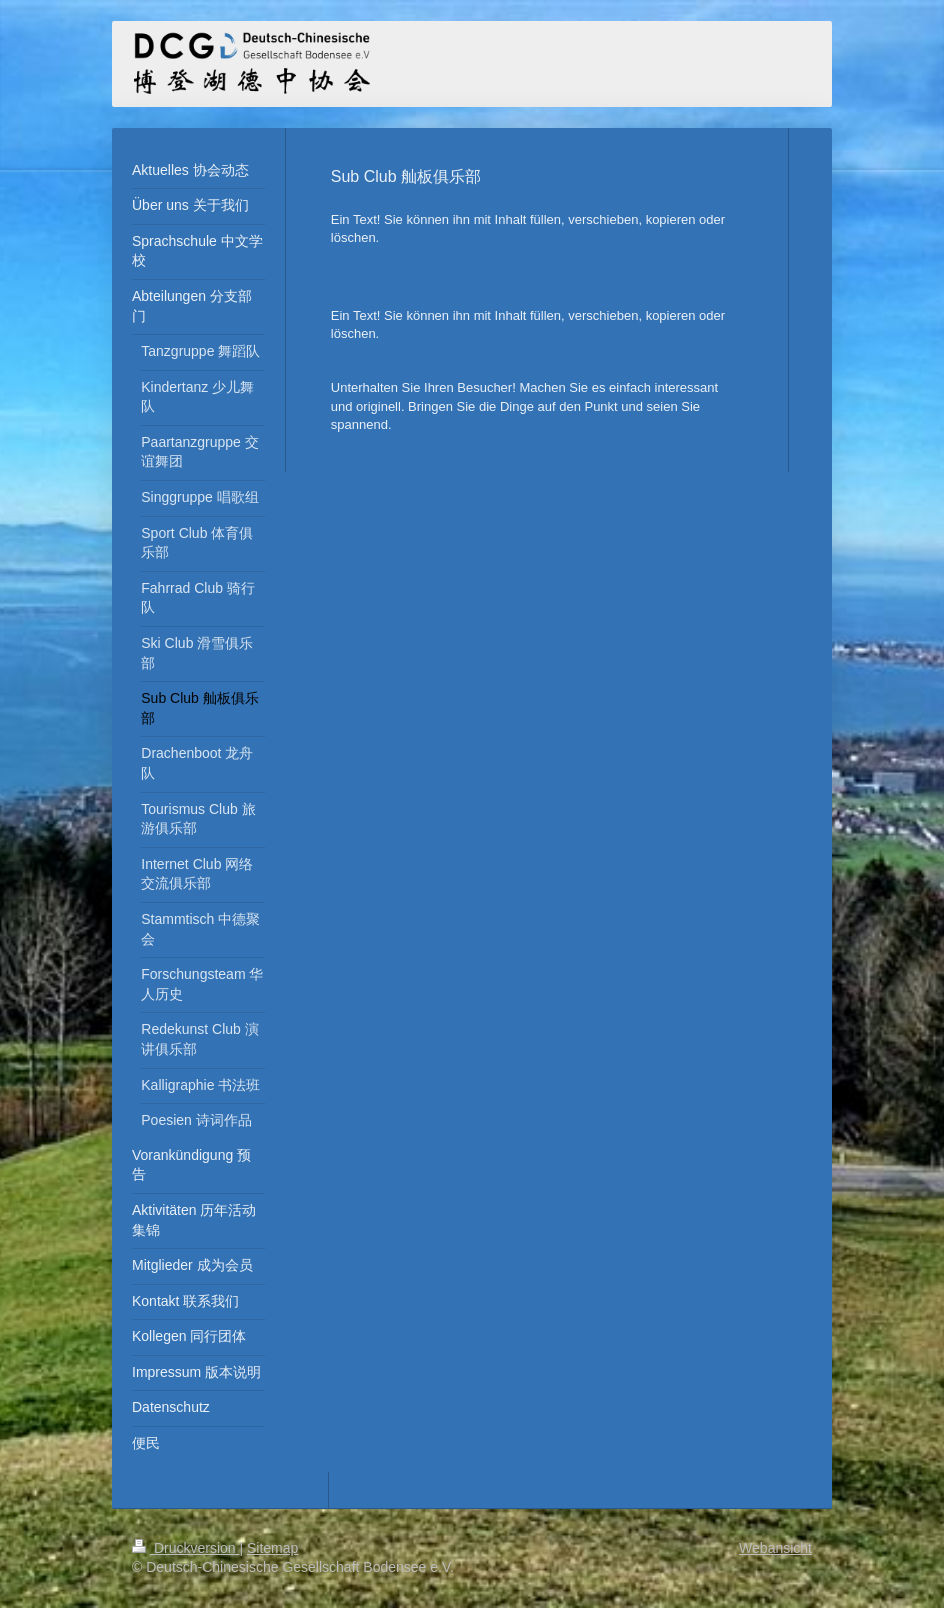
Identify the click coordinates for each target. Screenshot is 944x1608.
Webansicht (775, 1548)
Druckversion (185, 1548)
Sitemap (272, 1548)
